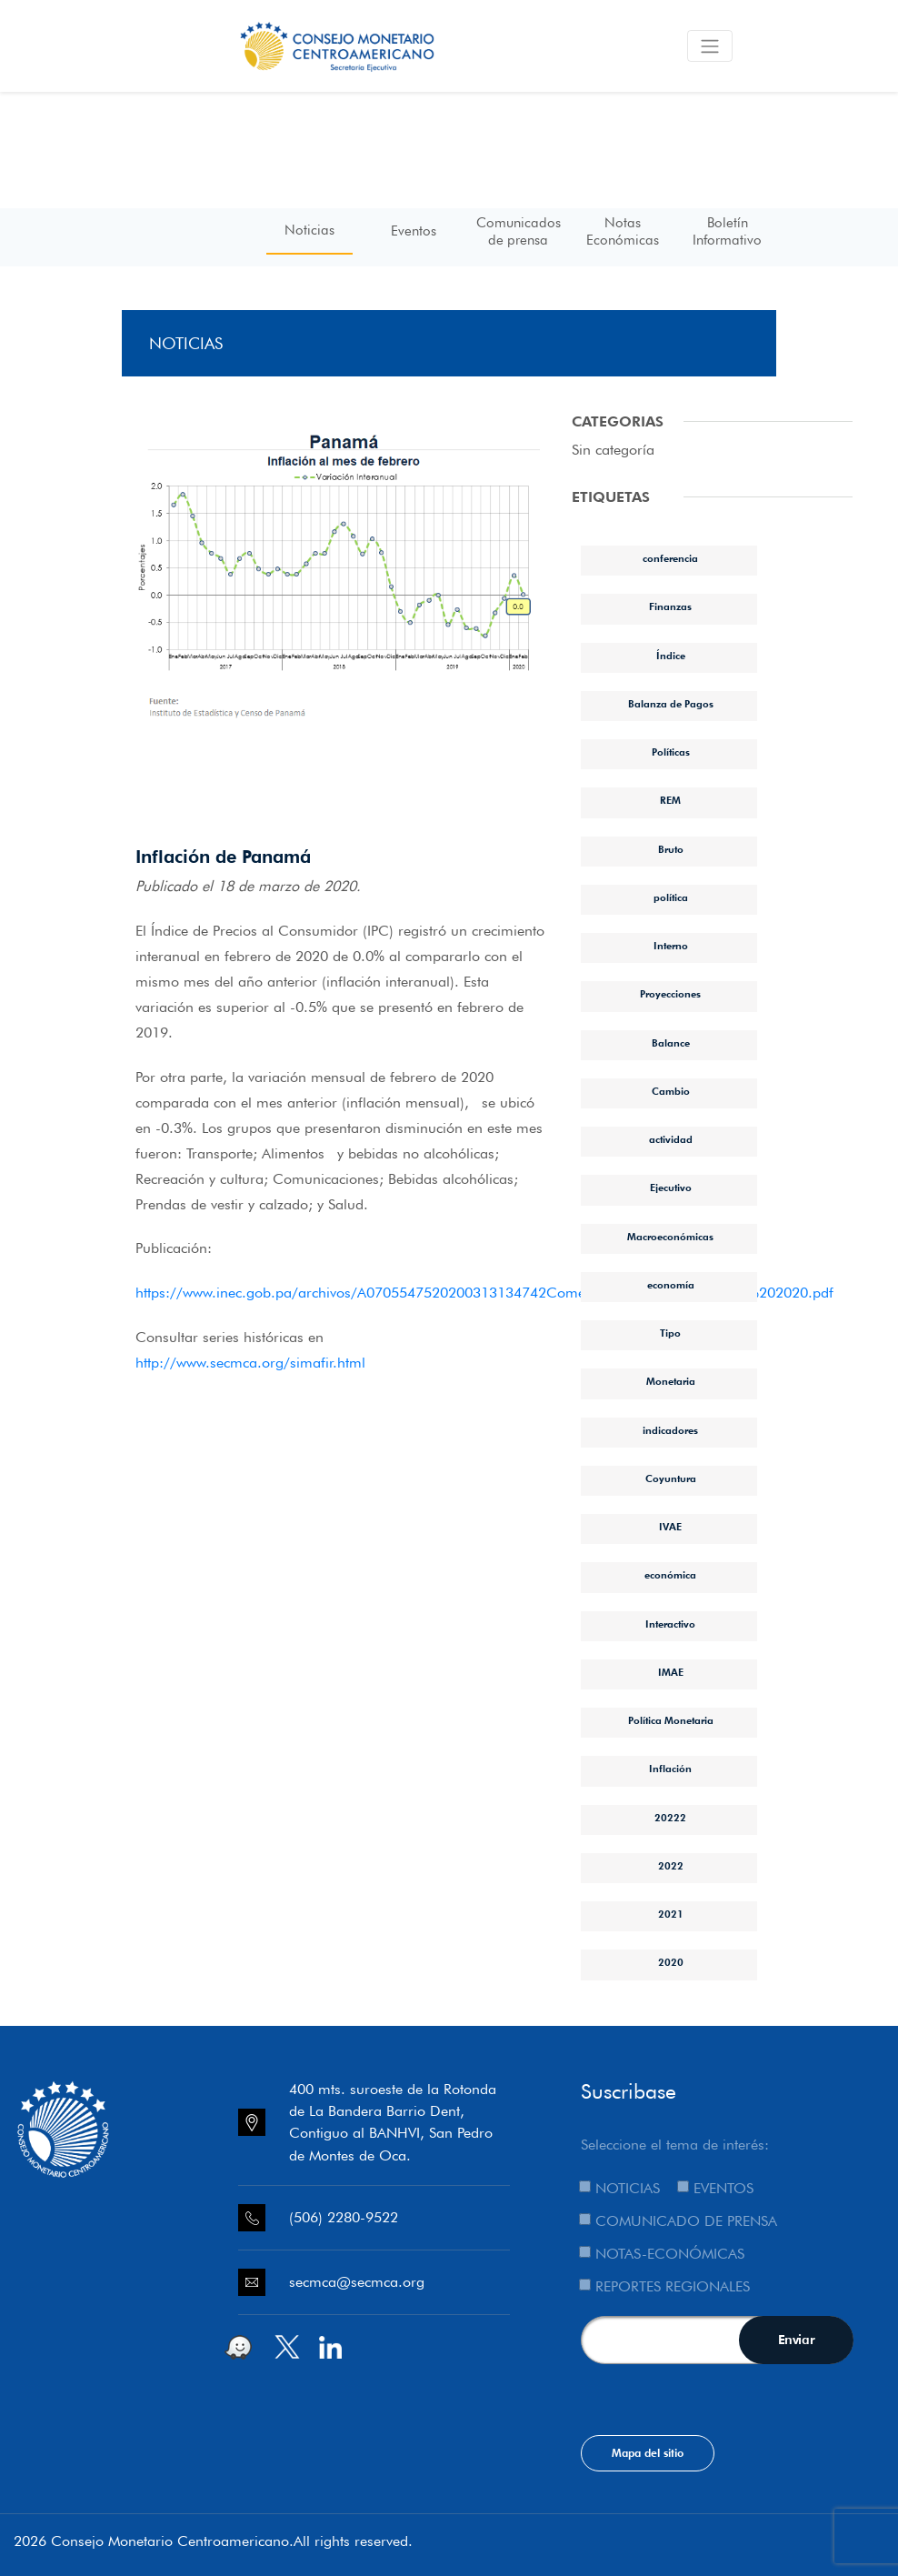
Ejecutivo (671, 1187)
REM (670, 800)
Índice (670, 655)
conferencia (670, 558)
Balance (671, 1043)
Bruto (670, 849)
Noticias (309, 230)
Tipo (670, 1333)
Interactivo (670, 1624)
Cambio (671, 1091)
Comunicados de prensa (518, 231)
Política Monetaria (670, 1720)
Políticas (671, 752)
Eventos (413, 231)
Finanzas (670, 606)
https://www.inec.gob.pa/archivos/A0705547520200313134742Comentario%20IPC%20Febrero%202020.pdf (484, 1292)
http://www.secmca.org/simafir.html (250, 1362)
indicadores (670, 1430)
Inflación (670, 1768)
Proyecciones (670, 993)
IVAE (670, 1526)
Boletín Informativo (727, 231)
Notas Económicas (622, 231)
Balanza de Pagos (670, 703)
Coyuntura (670, 1478)
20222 (670, 1817)
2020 (670, 1962)
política (671, 897)
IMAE (670, 1672)
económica (670, 1575)
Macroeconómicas (670, 1236)
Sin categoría (613, 449)
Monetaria (670, 1381)
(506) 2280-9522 (343, 2217)
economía (670, 1284)
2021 (670, 1914)
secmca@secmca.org (356, 2281)
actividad (671, 1139)
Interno (671, 945)
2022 (670, 1865)
